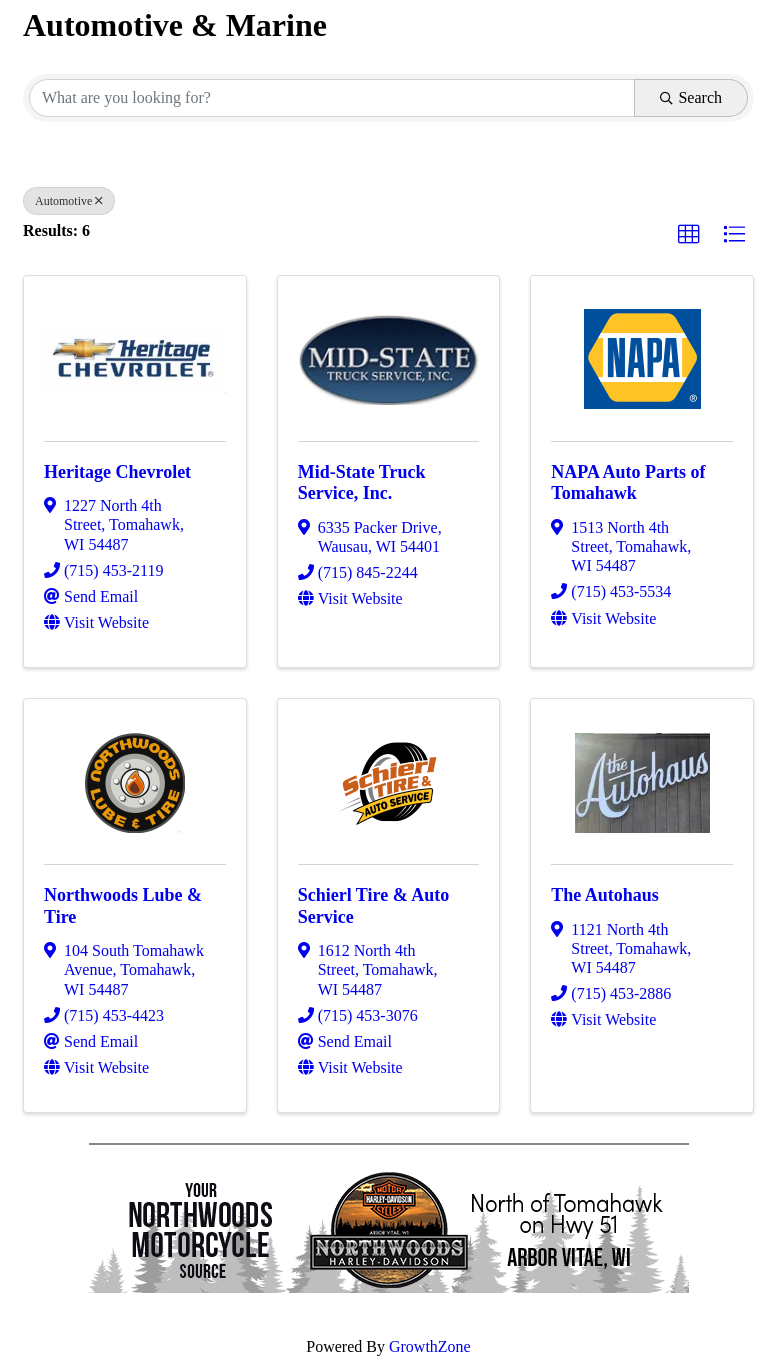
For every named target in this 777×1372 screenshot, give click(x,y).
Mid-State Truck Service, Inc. (362, 483)
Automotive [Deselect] (69, 201)
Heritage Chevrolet (117, 472)
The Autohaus (605, 895)
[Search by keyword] (332, 98)
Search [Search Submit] (691, 97)
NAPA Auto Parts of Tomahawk (628, 483)
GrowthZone (430, 1346)
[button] (689, 235)
